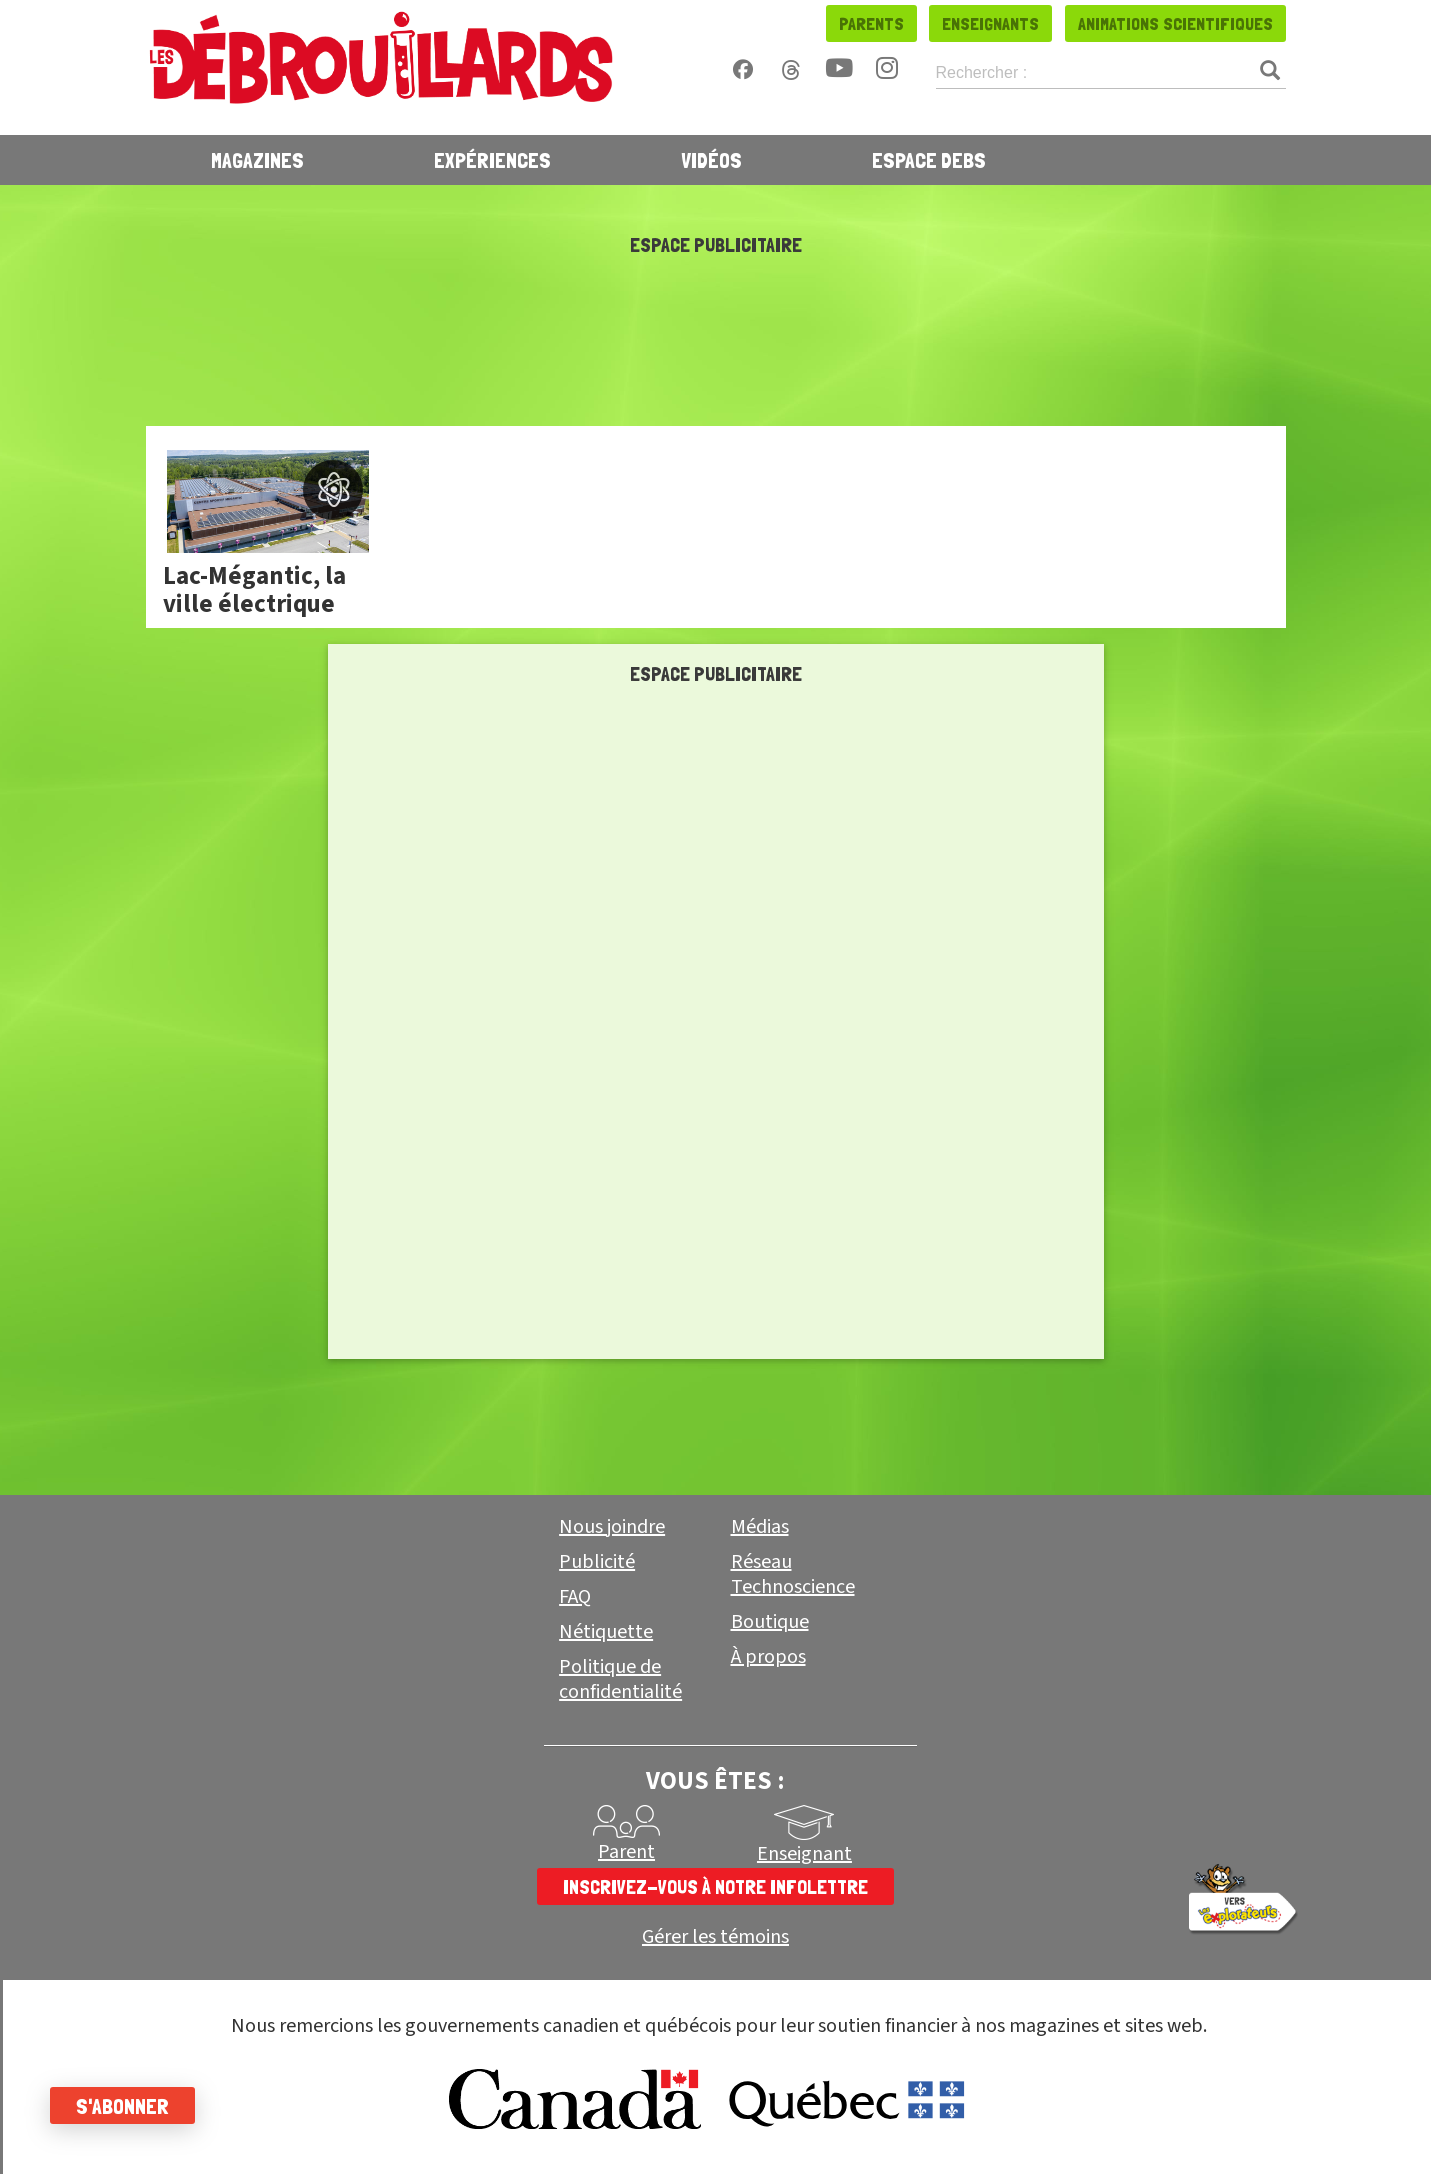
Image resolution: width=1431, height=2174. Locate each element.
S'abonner (122, 2106)
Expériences (492, 160)
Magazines (257, 160)
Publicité (597, 1562)
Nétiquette (606, 1632)
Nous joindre (612, 1527)
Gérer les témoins (715, 1937)
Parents (871, 23)
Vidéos (711, 160)
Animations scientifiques (1175, 23)
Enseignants (990, 23)
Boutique (770, 1622)
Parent (626, 1852)
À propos (768, 1657)
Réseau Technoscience (793, 1574)
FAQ (575, 1597)
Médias (760, 1527)
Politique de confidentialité (620, 1679)
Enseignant (804, 1854)
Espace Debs (929, 160)
